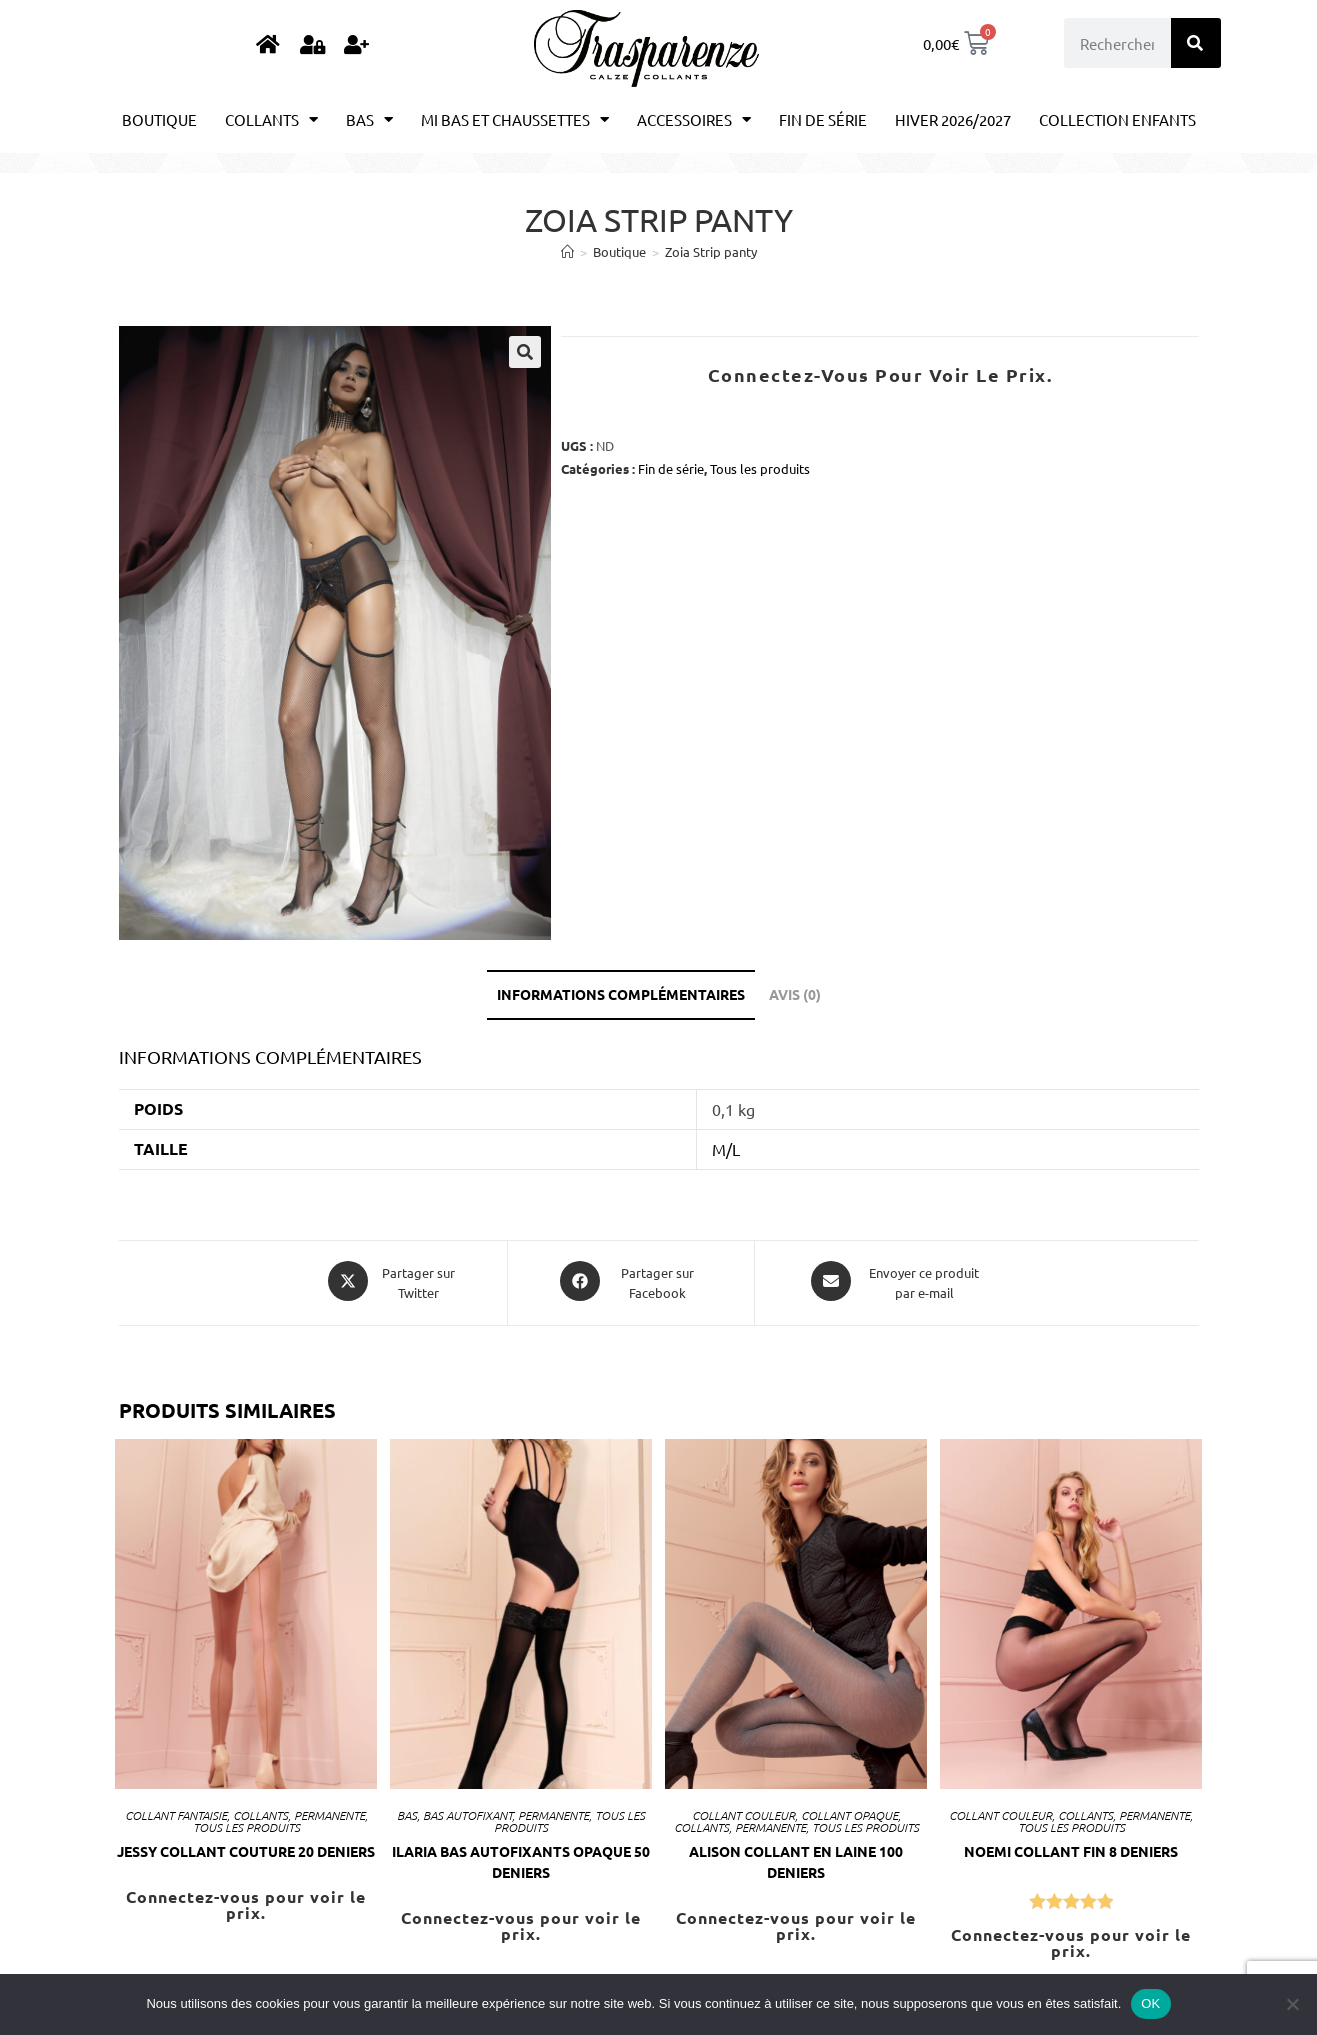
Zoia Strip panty (711, 251)
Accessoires (694, 119)
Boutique (159, 119)
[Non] (1292, 2004)
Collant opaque (849, 1811)
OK (1150, 2003)
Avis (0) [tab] (795, 994)
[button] (525, 352)
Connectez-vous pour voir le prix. (880, 374)
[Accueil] (567, 251)
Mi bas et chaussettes (515, 119)
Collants (271, 119)
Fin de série (823, 119)
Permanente (329, 1811)
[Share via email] (897, 1281)
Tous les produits (760, 468)
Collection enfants (1117, 119)
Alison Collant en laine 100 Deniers (796, 1857)
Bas (369, 119)
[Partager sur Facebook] (631, 1281)
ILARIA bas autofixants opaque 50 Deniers (521, 1857)
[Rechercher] (1196, 43)
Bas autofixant (467, 1811)
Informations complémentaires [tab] (621, 994)
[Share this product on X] (392, 1281)
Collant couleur (743, 1811)
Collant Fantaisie (176, 1811)
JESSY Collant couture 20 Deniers (246, 1847)
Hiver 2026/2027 (953, 119)
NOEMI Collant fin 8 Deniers (1071, 1847)
